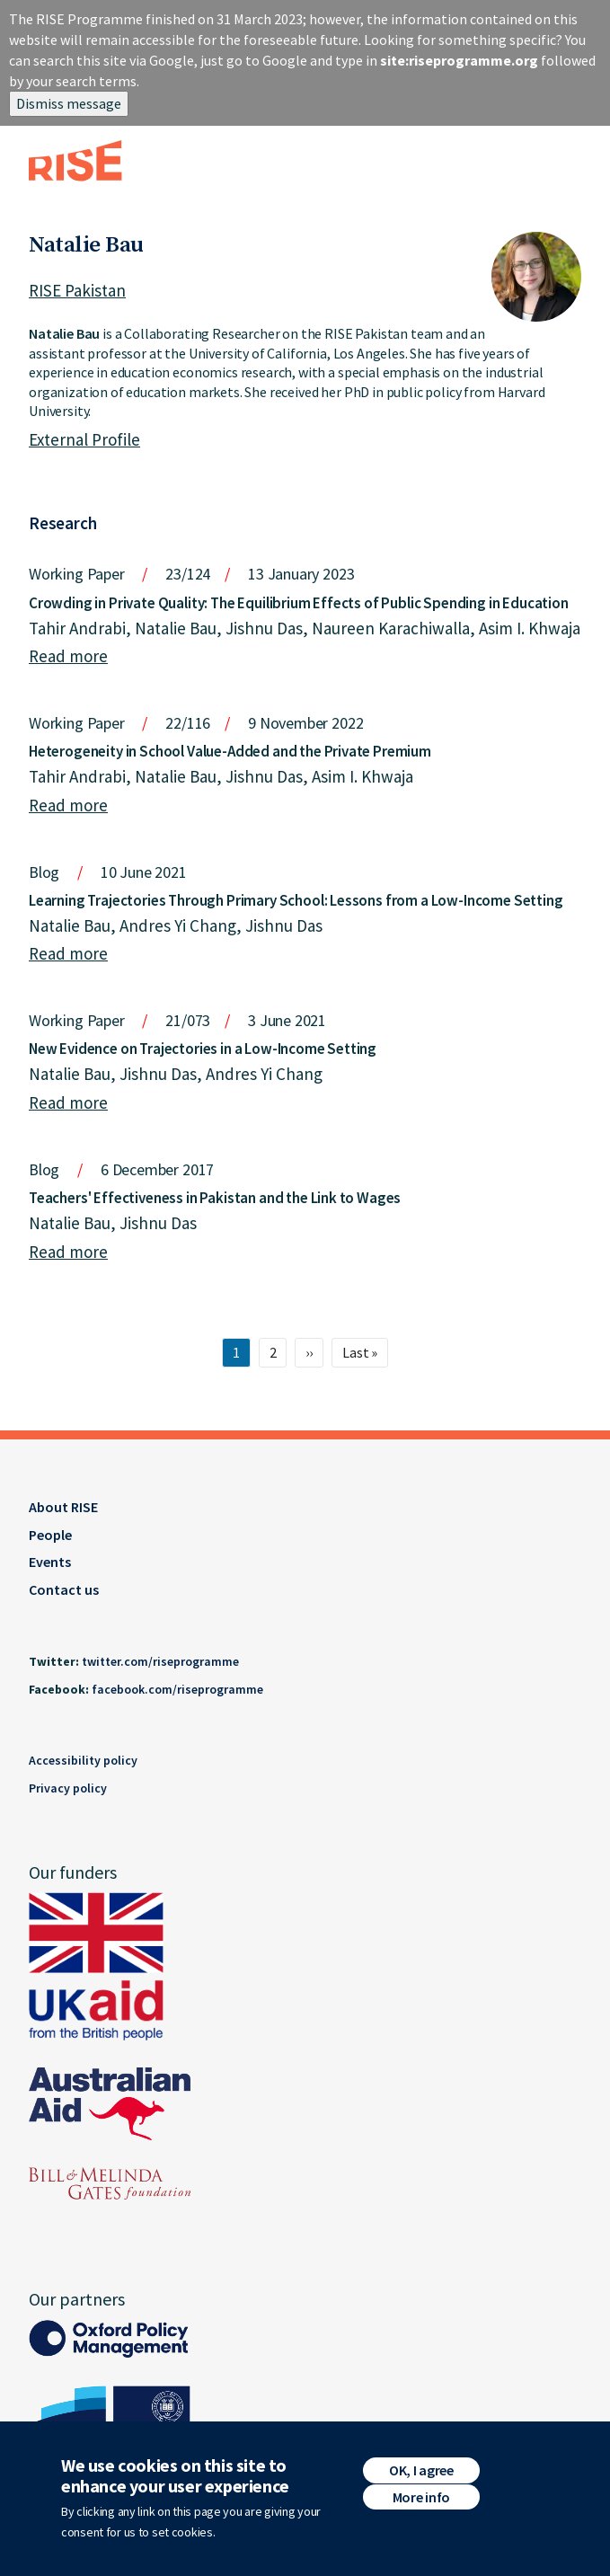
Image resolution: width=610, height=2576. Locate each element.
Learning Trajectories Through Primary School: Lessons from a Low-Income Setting (296, 900)
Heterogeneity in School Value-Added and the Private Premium (230, 751)
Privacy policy (68, 1788)
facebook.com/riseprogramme (177, 1689)
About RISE (63, 1507)
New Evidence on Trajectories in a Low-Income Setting (202, 1048)
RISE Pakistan (77, 290)
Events (50, 1562)
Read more (68, 656)
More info (421, 2503)
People (50, 1535)
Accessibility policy (83, 1760)
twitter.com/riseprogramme (160, 1661)
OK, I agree (421, 2476)
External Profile (84, 439)
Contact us (64, 1589)
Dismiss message (68, 103)
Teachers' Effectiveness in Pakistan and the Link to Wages (215, 1198)
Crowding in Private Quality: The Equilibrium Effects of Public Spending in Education (299, 603)
